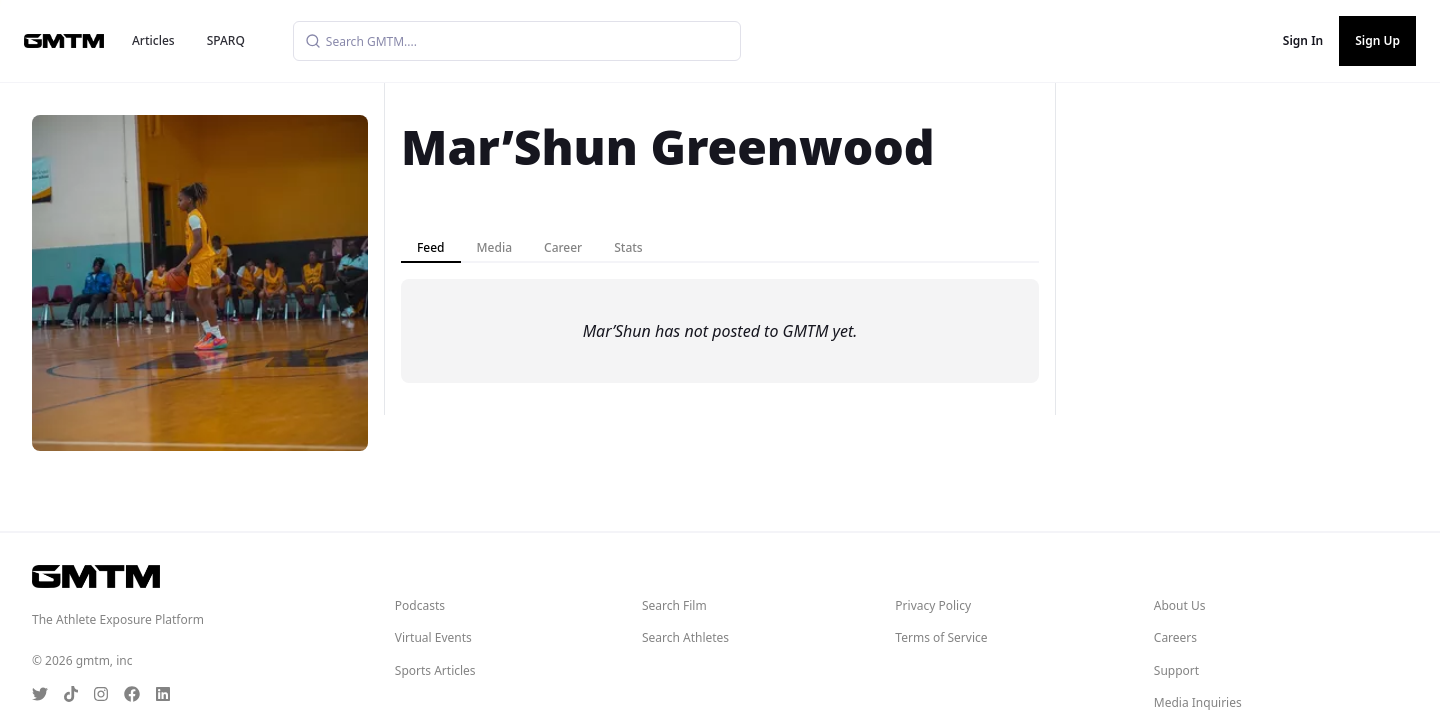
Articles (153, 40)
